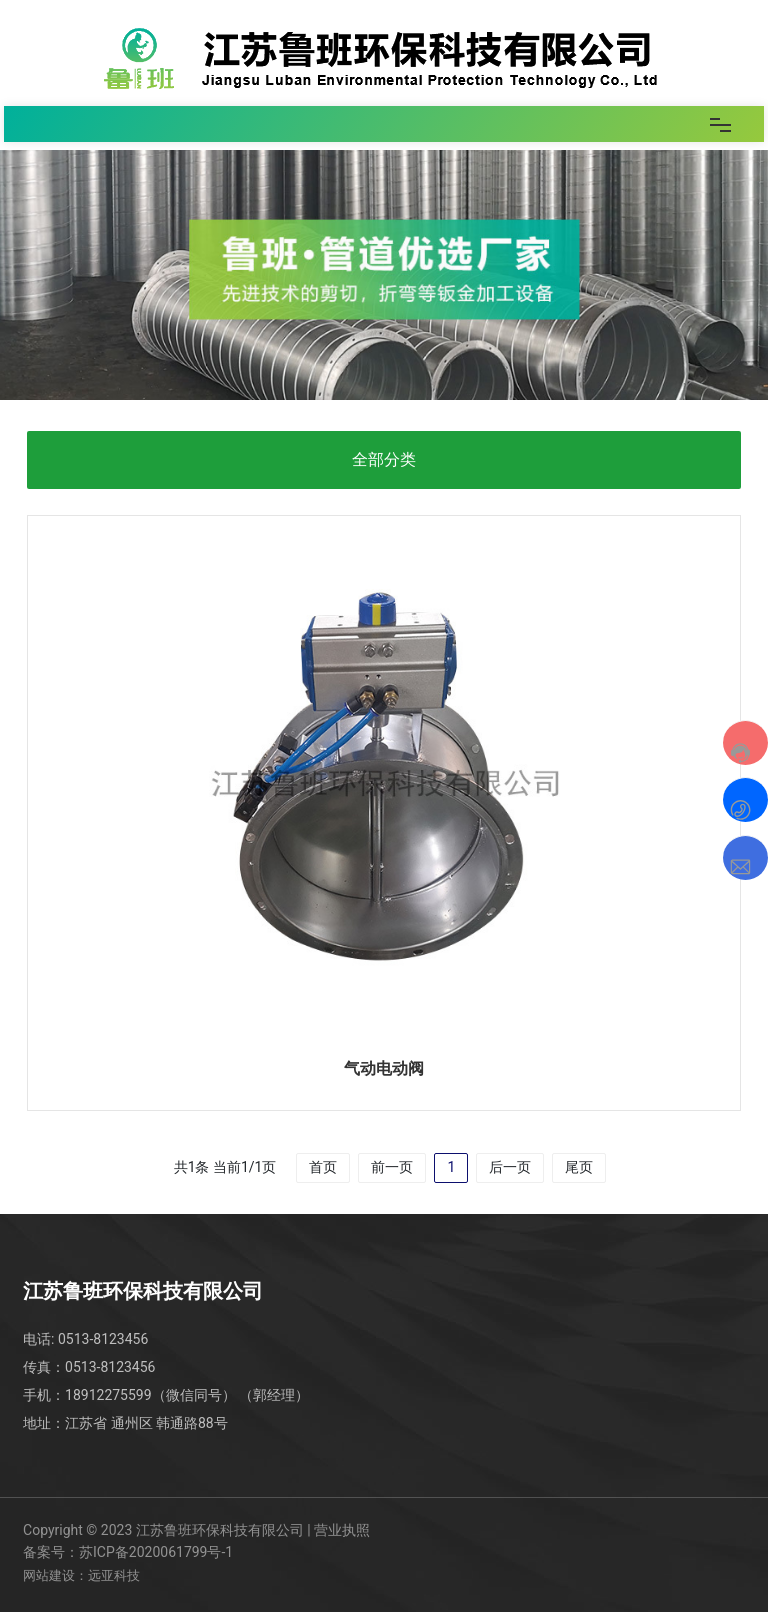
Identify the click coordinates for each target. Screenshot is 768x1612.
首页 (323, 1167)
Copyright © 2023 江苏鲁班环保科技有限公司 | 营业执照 (196, 1530)
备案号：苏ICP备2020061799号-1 (128, 1552)
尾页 (579, 1167)
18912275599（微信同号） (150, 1395)
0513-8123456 (103, 1339)
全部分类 (384, 459)
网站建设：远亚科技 (81, 1575)
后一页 (510, 1167)
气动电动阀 (384, 1068)
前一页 (392, 1167)
